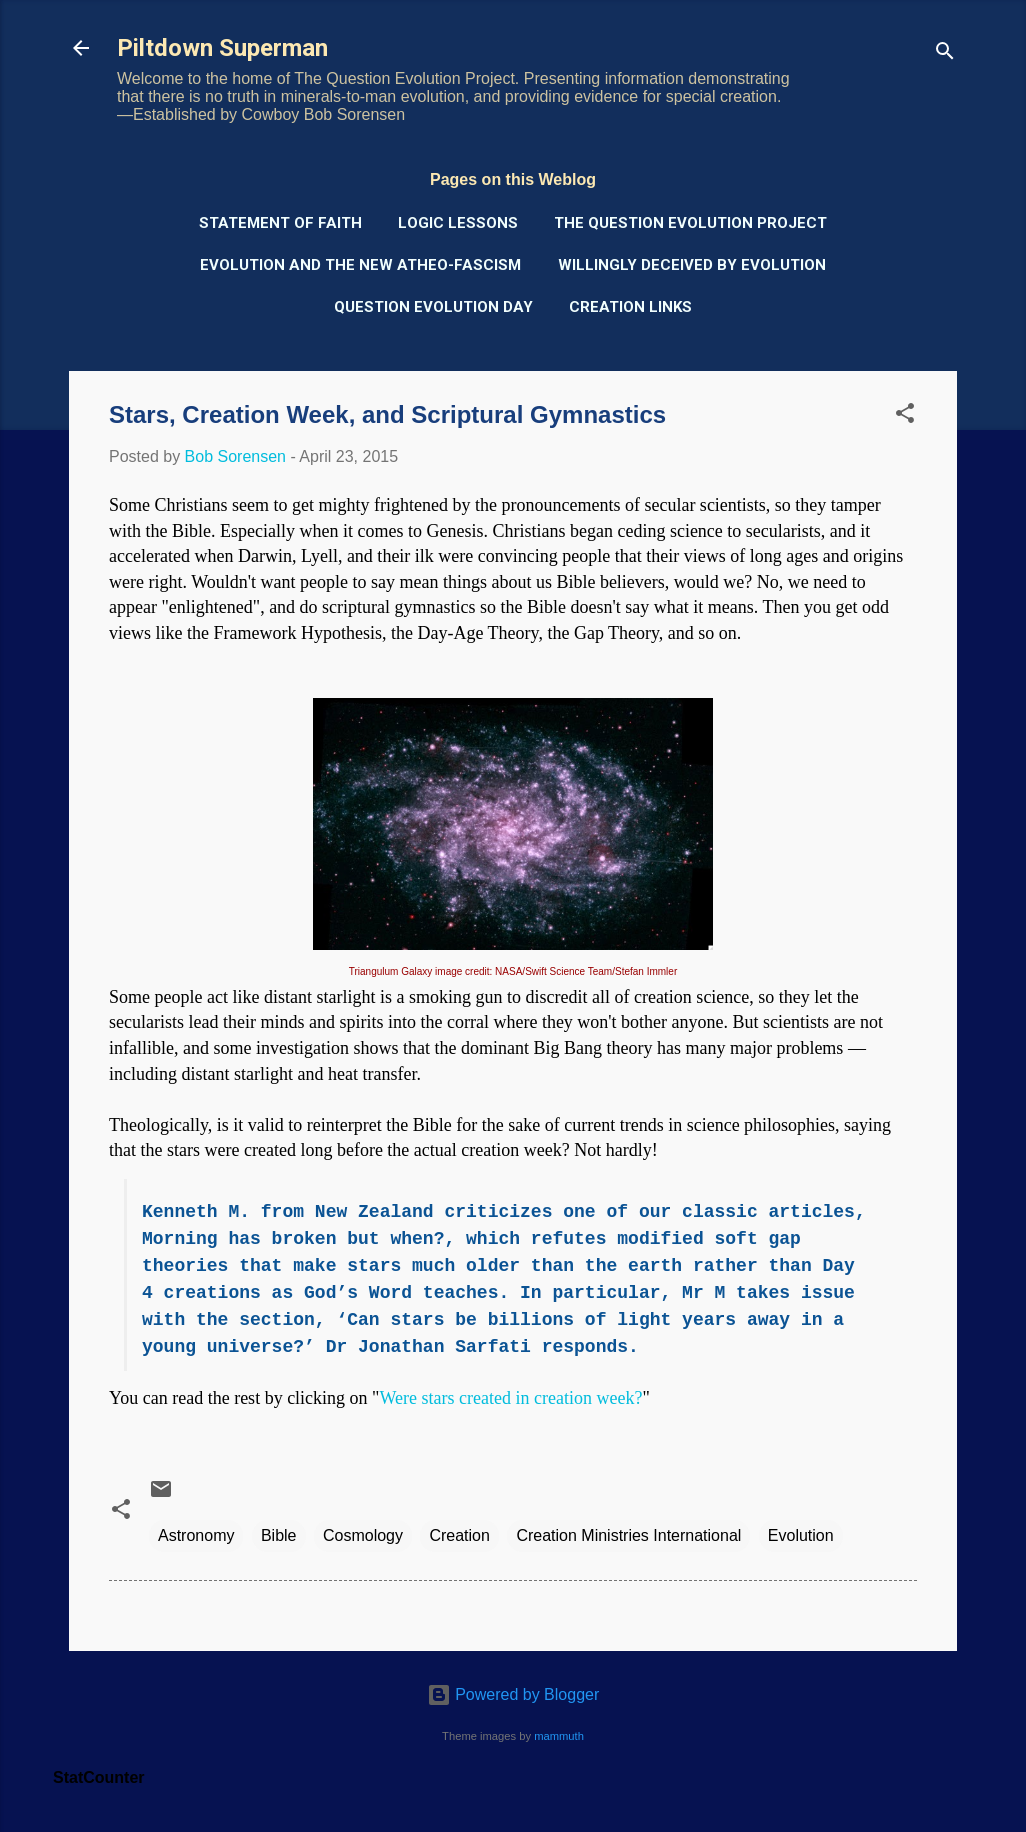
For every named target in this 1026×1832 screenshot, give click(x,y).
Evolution (801, 1535)
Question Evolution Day (433, 307)
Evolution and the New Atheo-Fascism (360, 265)
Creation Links (630, 307)
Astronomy (196, 1535)
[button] (905, 416)
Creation (459, 1535)
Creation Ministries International (628, 1535)
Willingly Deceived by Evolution (692, 265)
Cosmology (363, 1535)
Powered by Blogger (513, 1694)
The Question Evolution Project (690, 223)
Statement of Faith (280, 223)
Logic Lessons (458, 223)
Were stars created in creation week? (510, 1398)
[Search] (945, 54)
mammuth (559, 1736)
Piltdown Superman (222, 48)
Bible (279, 1535)
